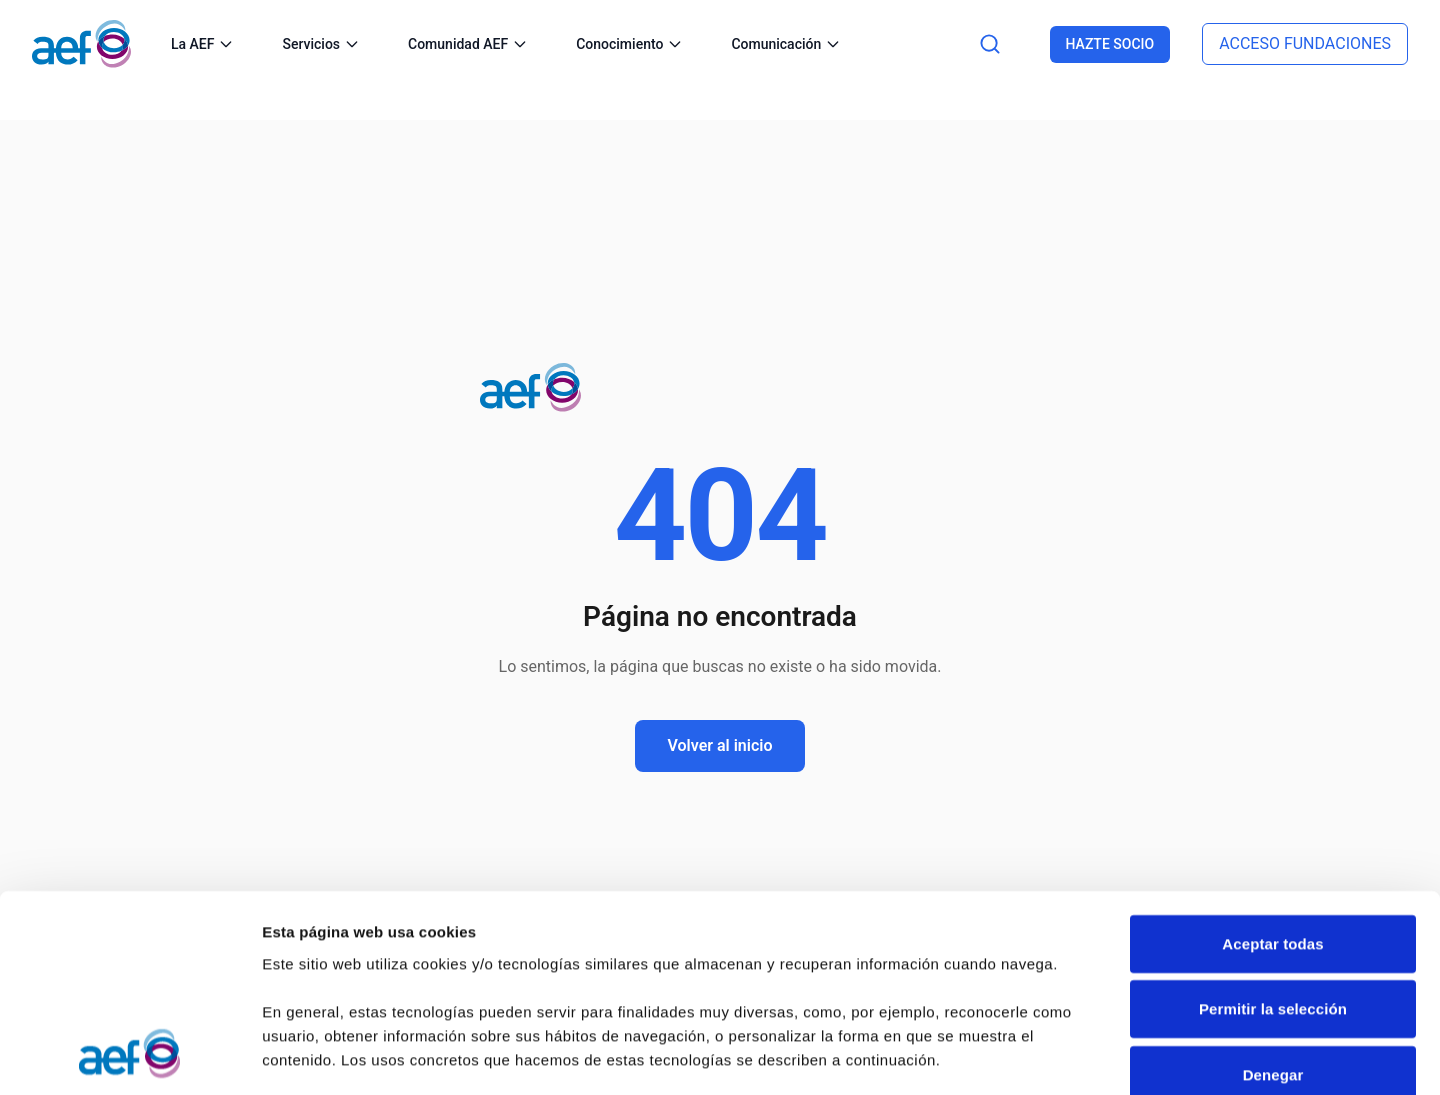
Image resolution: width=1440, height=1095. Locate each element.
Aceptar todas (1272, 763)
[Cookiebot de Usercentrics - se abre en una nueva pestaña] (129, 1056)
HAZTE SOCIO (1110, 44)
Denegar (1273, 894)
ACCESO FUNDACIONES (1305, 43)
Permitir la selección (1273, 828)
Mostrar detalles (320, 1055)
